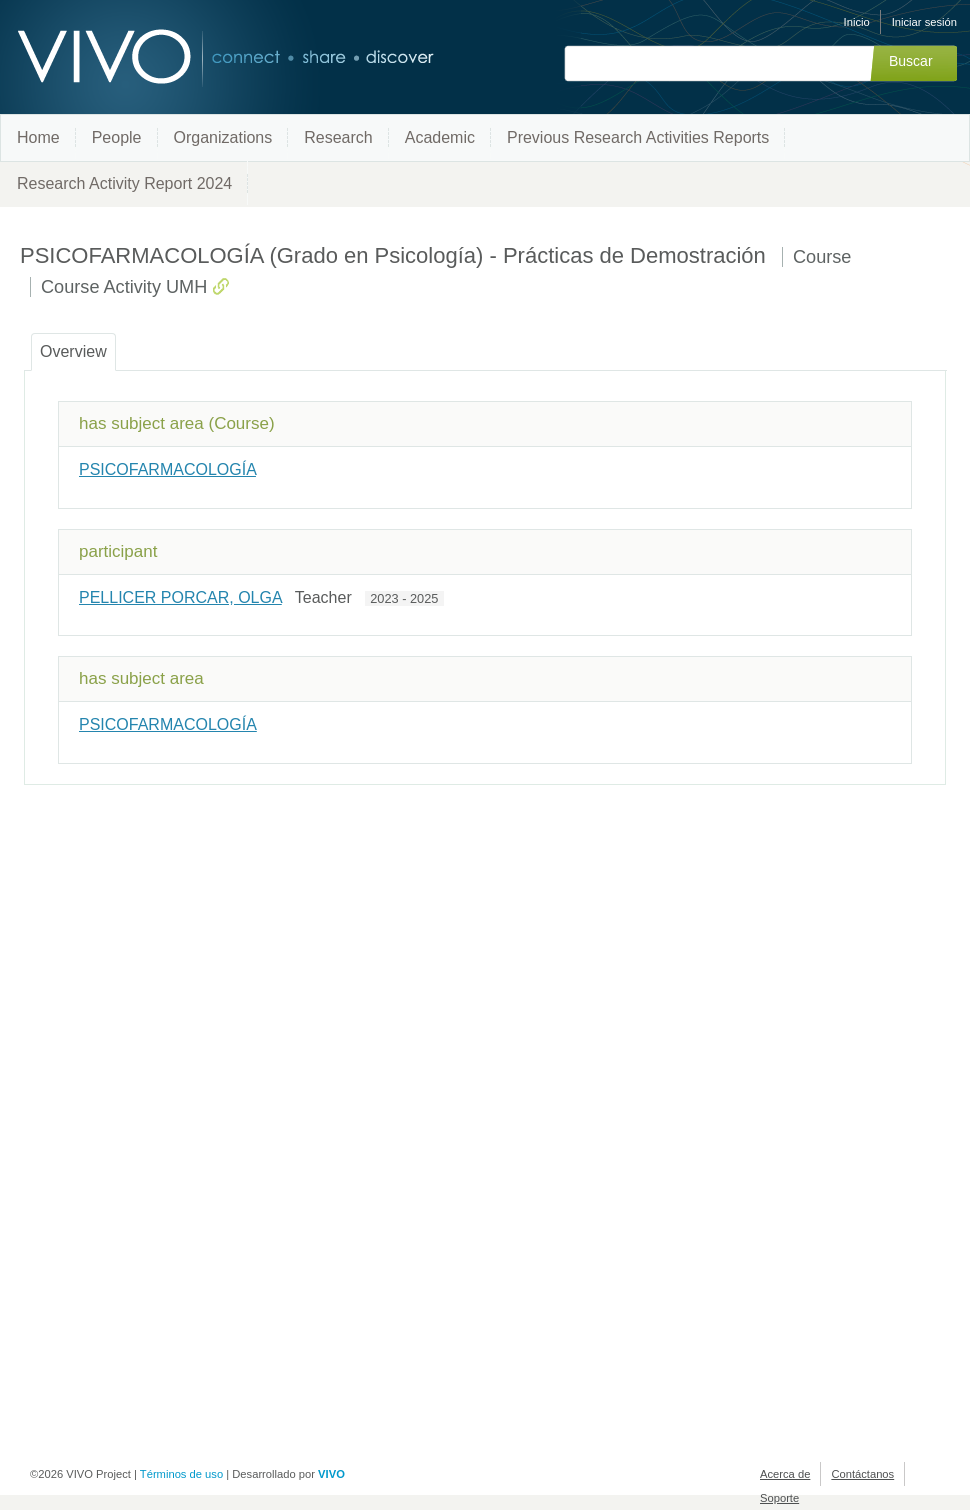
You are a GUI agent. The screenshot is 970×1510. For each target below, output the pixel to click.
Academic (440, 137)
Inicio (857, 22)
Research (338, 137)
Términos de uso (181, 1474)
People (117, 137)
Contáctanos (862, 1474)
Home (38, 137)
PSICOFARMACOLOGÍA (167, 469)
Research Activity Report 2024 (124, 183)
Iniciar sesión (924, 22)
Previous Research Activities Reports (638, 137)
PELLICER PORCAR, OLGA (180, 597)
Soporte (779, 1498)
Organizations (223, 137)
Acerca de (785, 1474)
